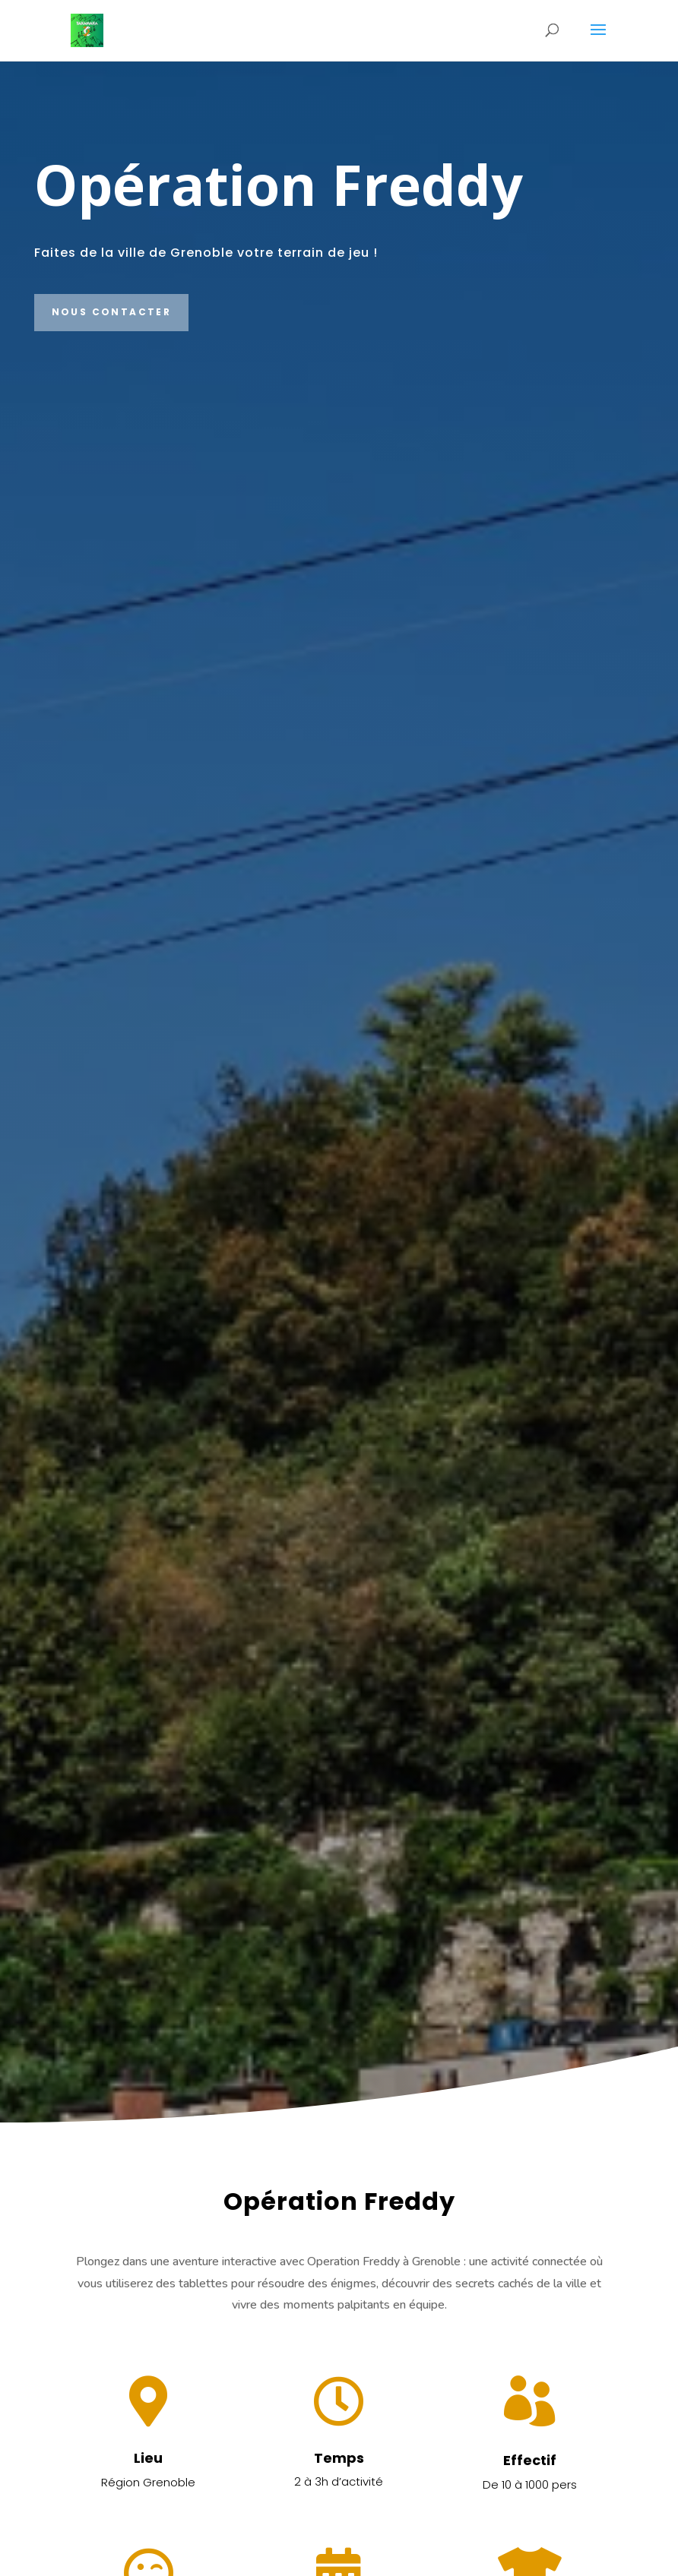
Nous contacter (112, 311)
